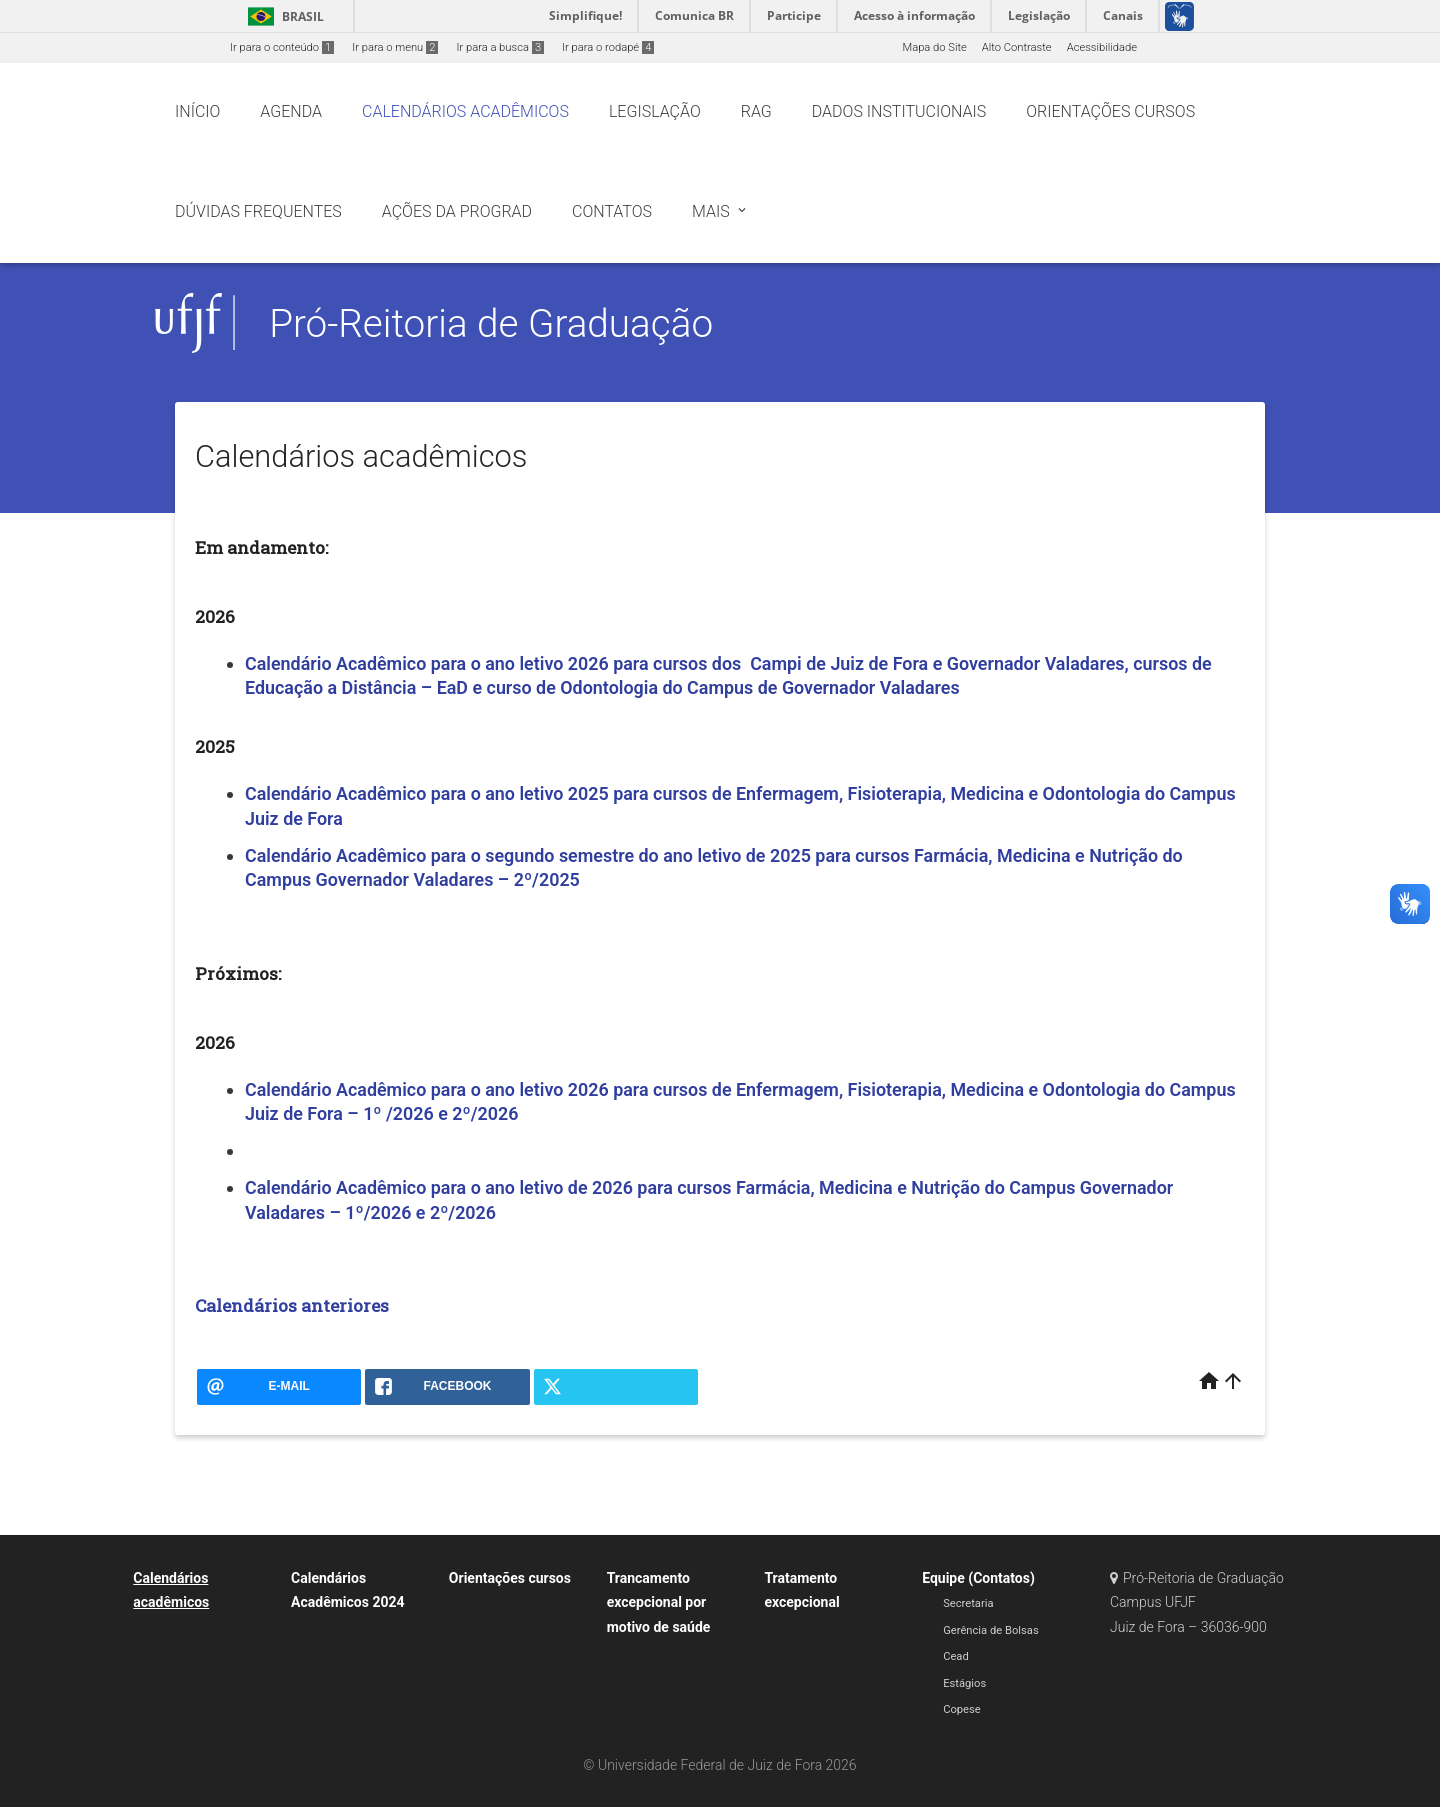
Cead (956, 1656)
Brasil (282, 16)
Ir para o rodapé (608, 47)
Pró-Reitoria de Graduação (491, 323)
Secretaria (968, 1603)
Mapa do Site (934, 47)
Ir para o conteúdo (282, 47)
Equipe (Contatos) (978, 1578)
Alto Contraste (1017, 47)
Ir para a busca (500, 47)
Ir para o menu (395, 47)
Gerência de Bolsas (991, 1630)
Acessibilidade (1102, 47)
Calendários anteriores (292, 1305)
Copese (962, 1709)
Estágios (964, 1683)
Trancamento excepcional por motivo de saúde (659, 1602)
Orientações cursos (510, 1578)
